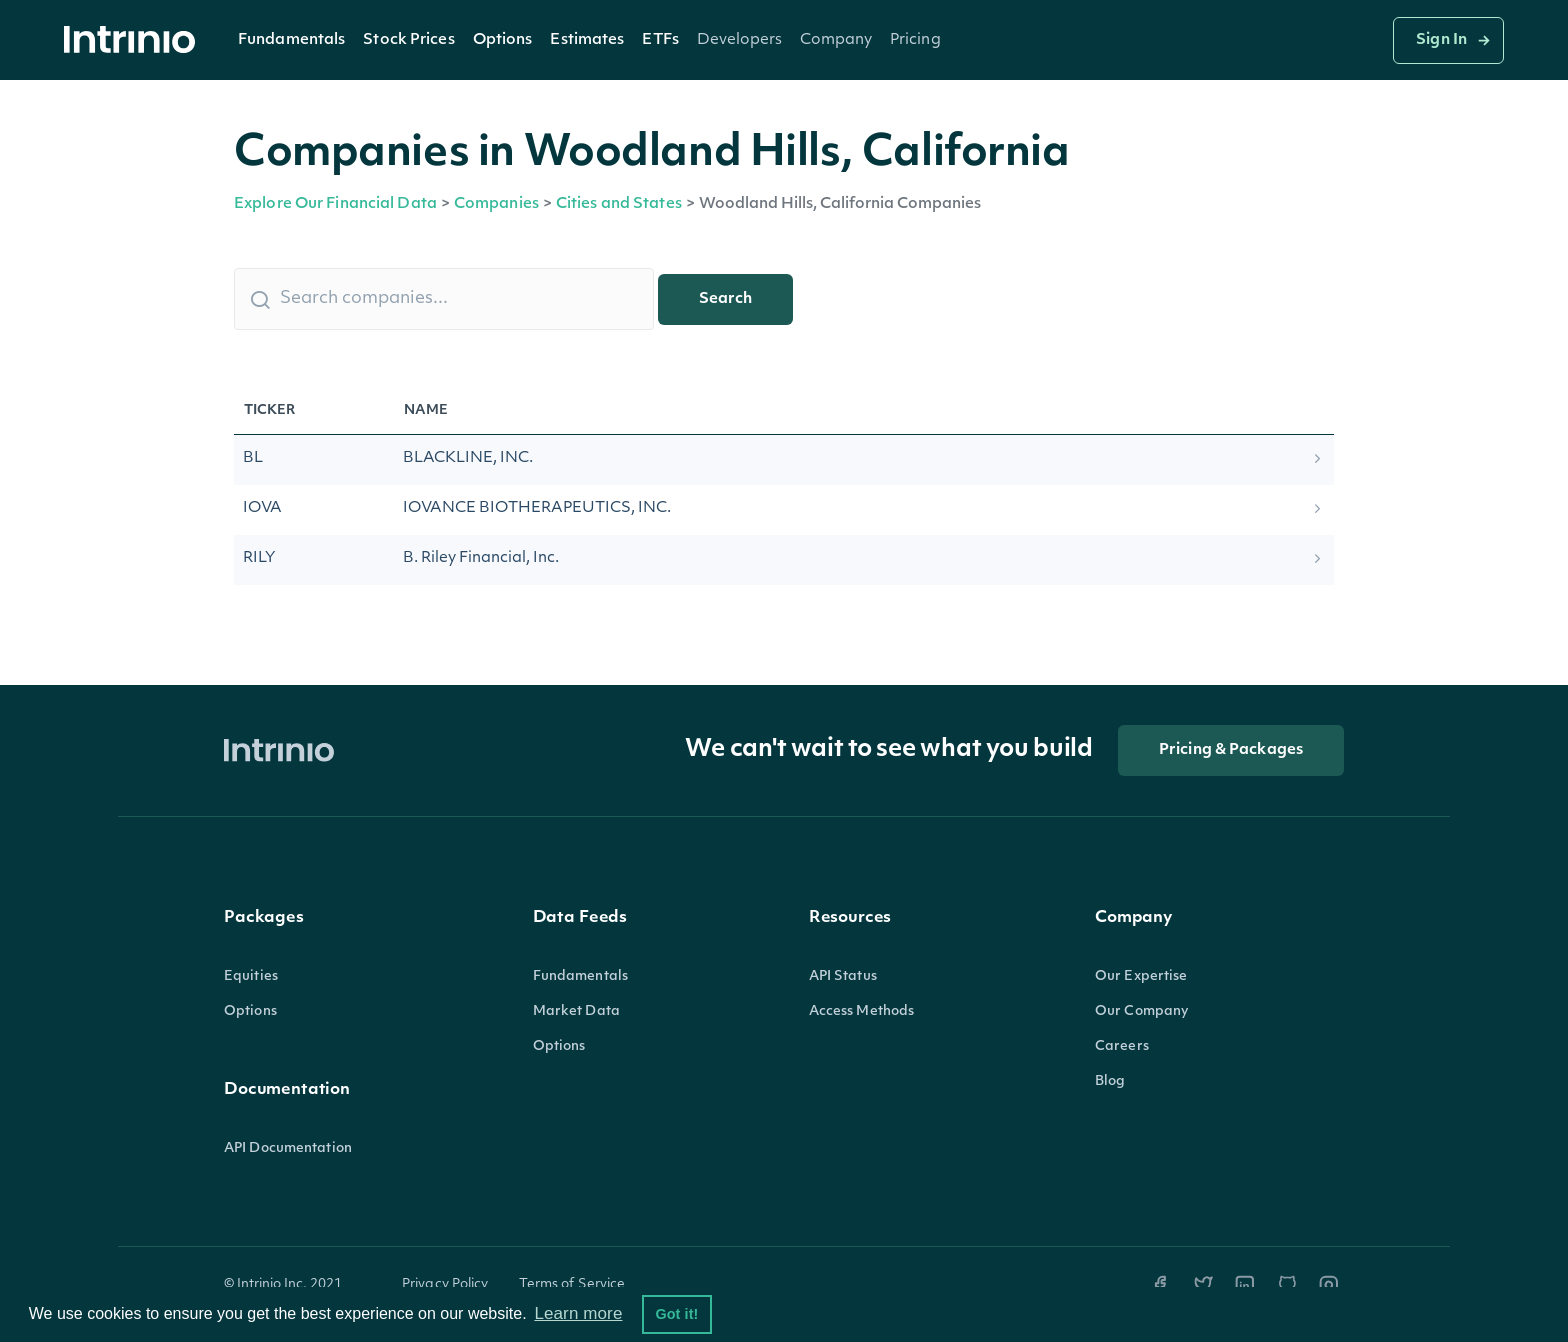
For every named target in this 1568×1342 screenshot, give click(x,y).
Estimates (587, 40)
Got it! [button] (676, 1314)
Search (725, 299)
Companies (496, 204)
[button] (291, 40)
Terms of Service (572, 1284)
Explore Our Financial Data (335, 204)
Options (503, 40)
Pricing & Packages (1231, 750)
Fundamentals (291, 40)
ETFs (660, 40)
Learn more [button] (578, 1313)
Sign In (1441, 40)
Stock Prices (408, 40)
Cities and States (619, 204)
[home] (135, 40)
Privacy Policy (445, 1284)
